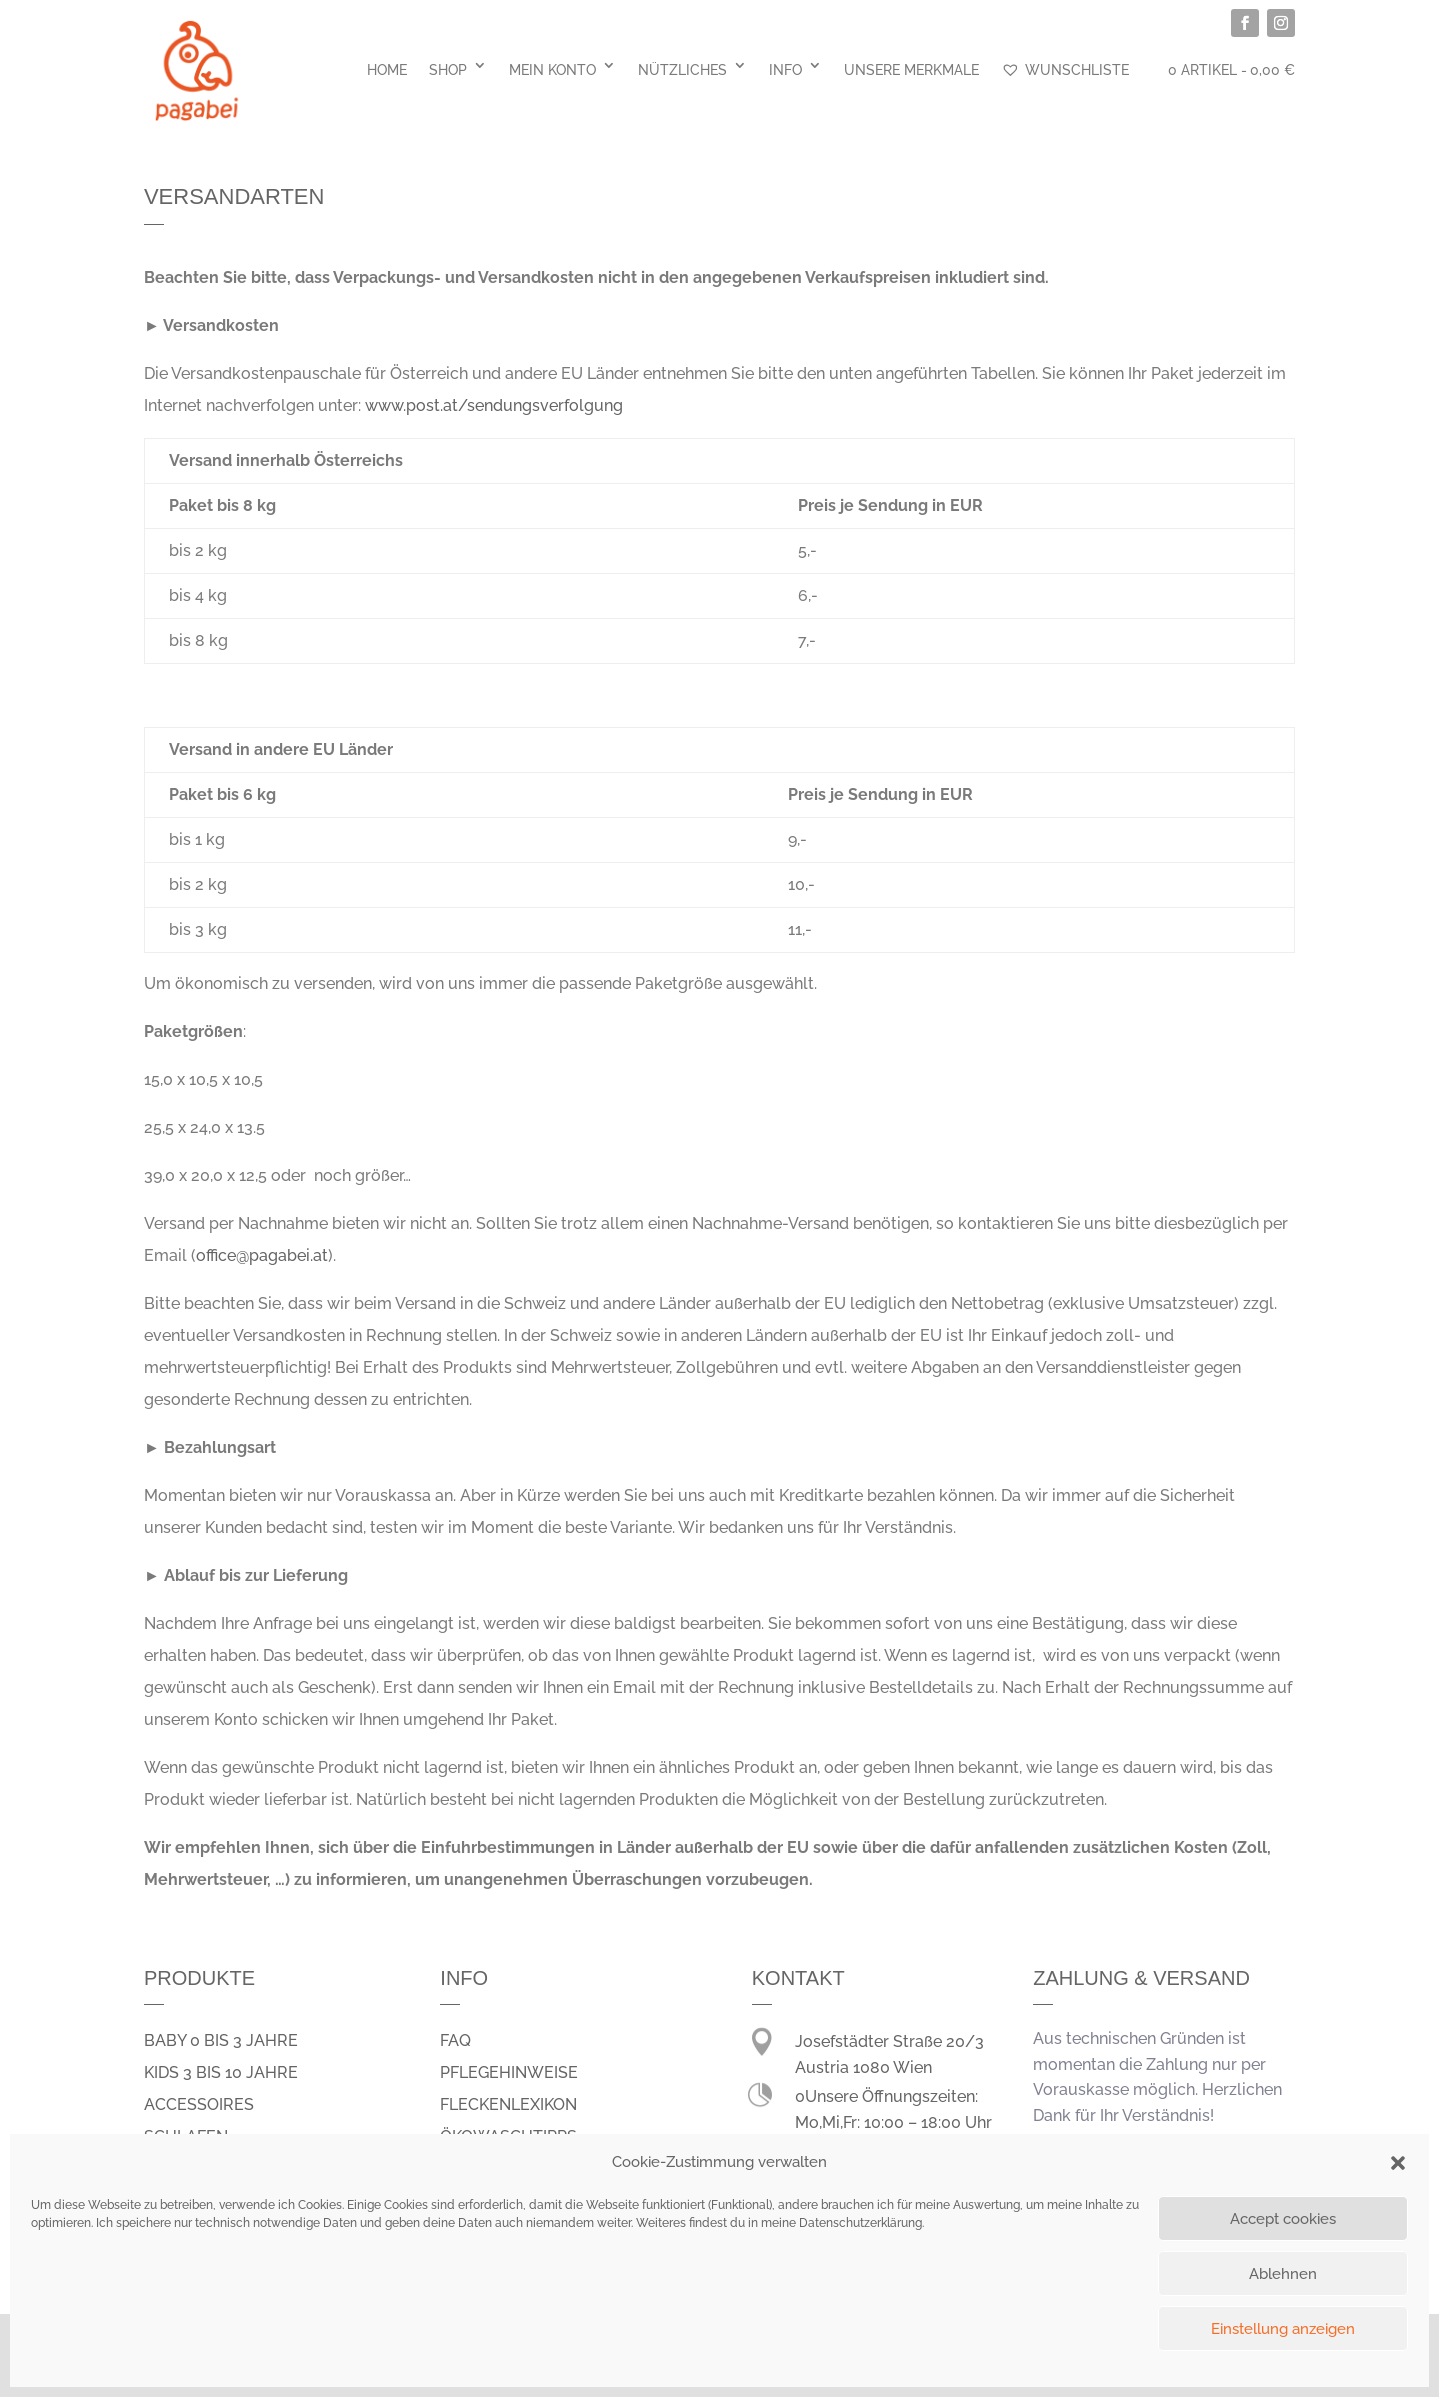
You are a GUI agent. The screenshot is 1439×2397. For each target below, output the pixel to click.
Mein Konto (552, 70)
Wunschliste (1065, 70)
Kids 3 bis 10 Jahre (221, 2072)
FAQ (455, 2040)
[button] (1398, 2163)
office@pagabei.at (262, 1255)
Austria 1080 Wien (863, 2067)
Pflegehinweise (509, 2072)
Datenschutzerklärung (860, 2223)
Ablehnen (1283, 2274)
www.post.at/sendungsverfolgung (494, 405)
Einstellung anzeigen (1283, 2329)
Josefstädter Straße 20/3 (889, 2041)
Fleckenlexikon (508, 2104)
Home (387, 70)
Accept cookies (1283, 2219)
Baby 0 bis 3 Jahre (221, 2040)
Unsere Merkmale (911, 70)
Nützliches (682, 70)
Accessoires (199, 2104)
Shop (448, 70)
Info (785, 70)
